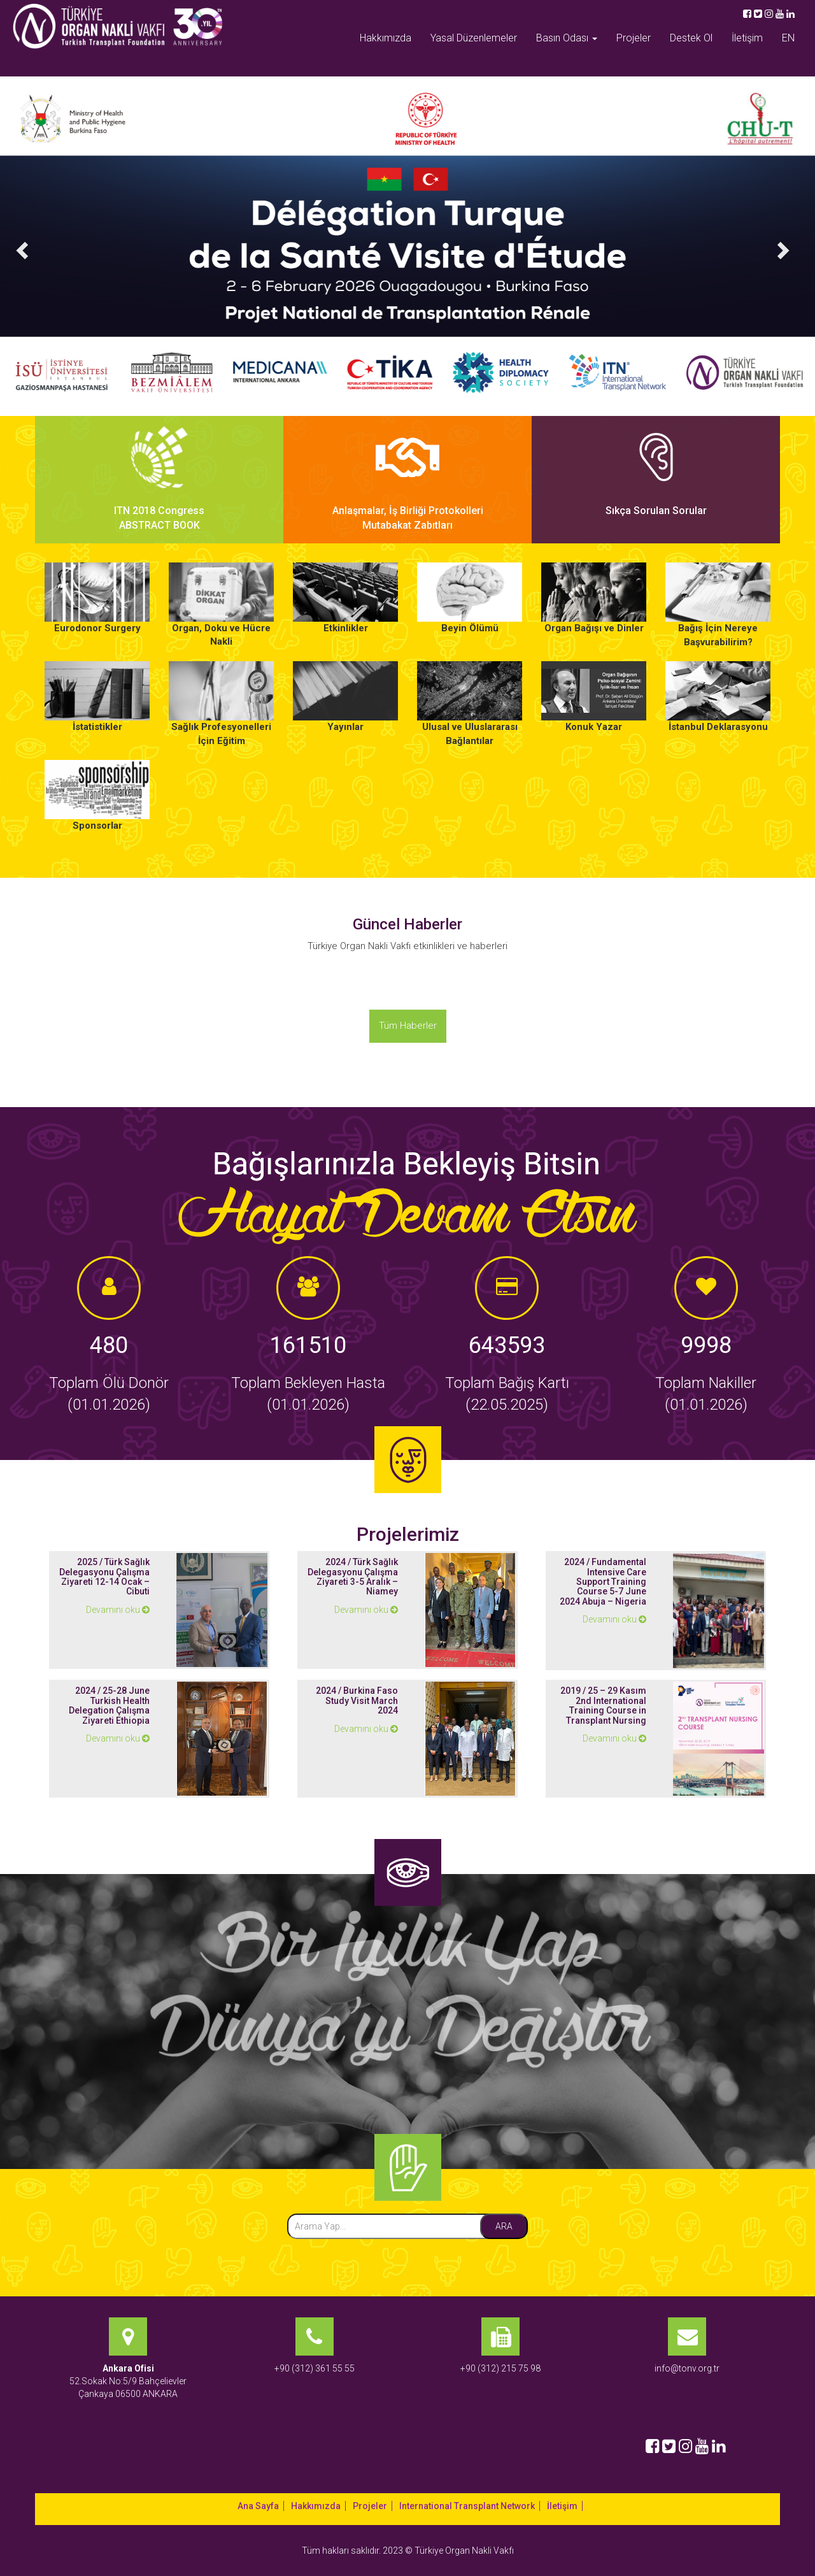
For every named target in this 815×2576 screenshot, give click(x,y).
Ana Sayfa (258, 2506)
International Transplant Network (467, 2506)
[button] (20, 246)
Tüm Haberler (408, 1025)
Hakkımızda (385, 38)
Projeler (633, 38)
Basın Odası (566, 38)
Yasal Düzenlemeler (473, 38)
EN (788, 38)
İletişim (747, 38)
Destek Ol (691, 38)
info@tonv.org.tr (687, 2368)
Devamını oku (118, 1610)
